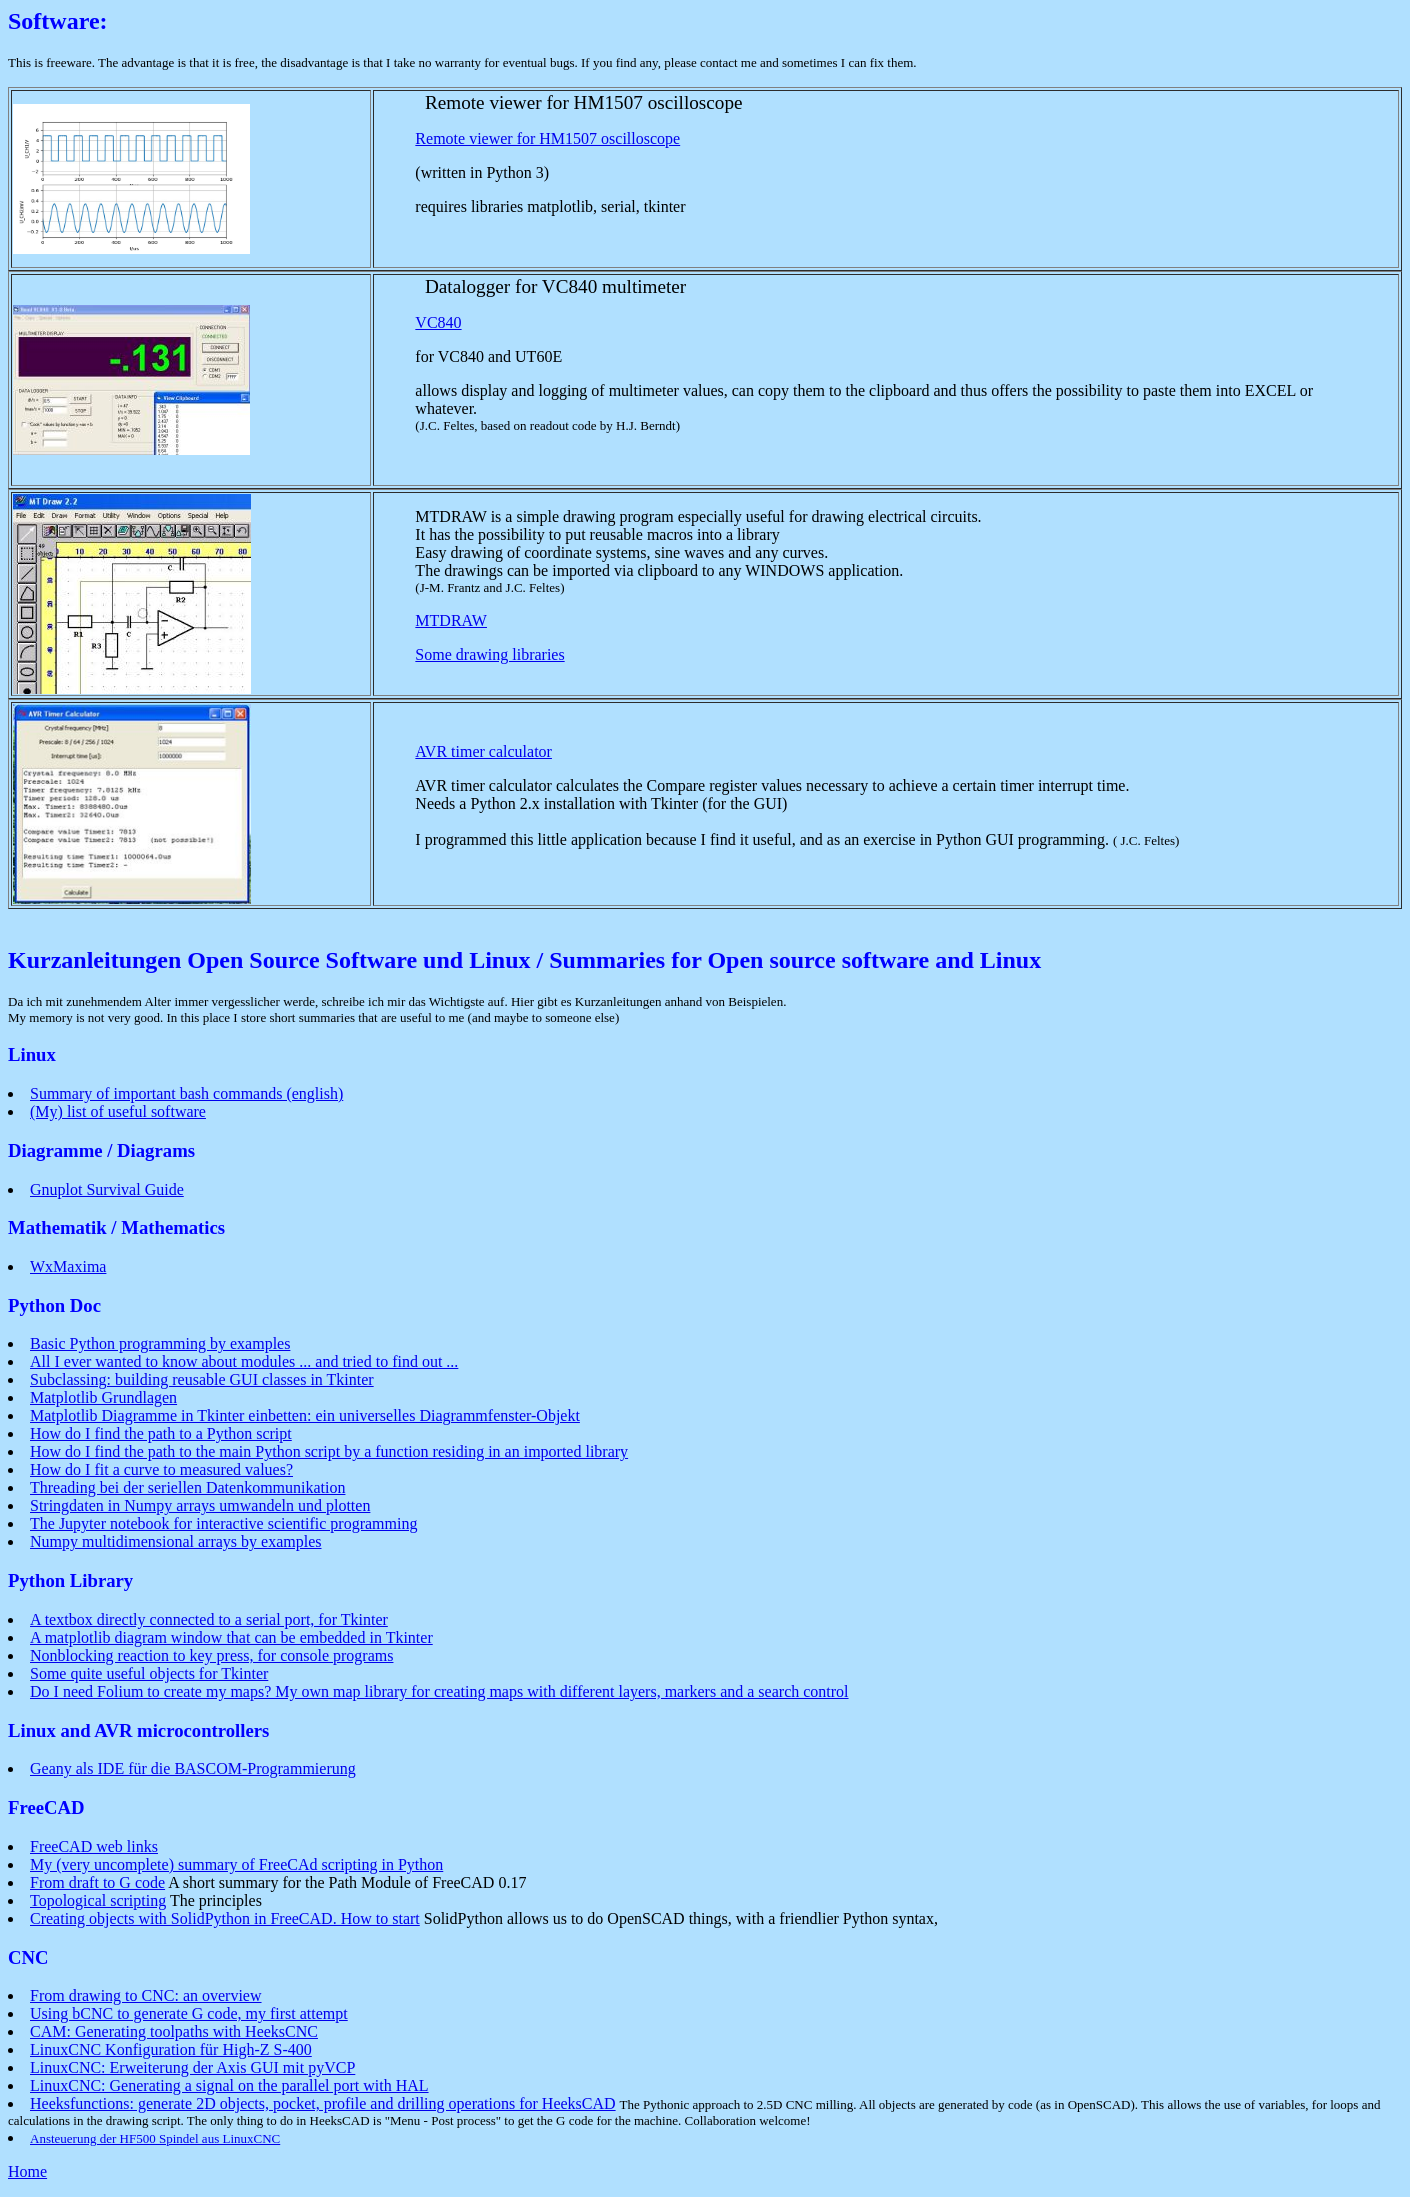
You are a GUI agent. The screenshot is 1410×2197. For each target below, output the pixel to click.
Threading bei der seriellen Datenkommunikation (187, 1487)
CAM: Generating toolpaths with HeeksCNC (174, 2031)
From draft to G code (97, 1882)
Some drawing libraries (489, 654)
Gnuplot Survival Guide (107, 1189)
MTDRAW (451, 620)
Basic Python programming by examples (160, 1343)
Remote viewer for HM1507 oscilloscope (547, 138)
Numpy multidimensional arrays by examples (176, 1541)
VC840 (438, 322)
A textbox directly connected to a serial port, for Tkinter (209, 1619)
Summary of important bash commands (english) (186, 1093)
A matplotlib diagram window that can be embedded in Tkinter (231, 1637)
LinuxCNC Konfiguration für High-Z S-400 (171, 2049)
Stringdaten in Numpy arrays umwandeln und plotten (200, 1505)
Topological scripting (98, 1900)
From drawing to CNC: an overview (146, 1995)
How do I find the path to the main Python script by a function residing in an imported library (329, 1451)
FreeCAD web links (94, 1846)
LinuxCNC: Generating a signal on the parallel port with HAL (229, 2085)
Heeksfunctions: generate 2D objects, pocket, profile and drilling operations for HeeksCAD (323, 2103)
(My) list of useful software (118, 1111)
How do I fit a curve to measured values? (161, 1469)
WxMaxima (68, 1266)
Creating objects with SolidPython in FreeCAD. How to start (225, 1918)
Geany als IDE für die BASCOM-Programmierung (193, 1768)
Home (27, 2171)
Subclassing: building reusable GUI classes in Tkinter (202, 1379)
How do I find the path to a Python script (161, 1433)
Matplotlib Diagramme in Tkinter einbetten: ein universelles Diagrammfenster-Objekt (305, 1415)
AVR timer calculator (483, 751)
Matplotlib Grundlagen (103, 1397)
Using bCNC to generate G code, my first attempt (189, 2013)
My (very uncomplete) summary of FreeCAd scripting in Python (236, 1864)
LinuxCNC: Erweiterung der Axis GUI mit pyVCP (192, 2067)
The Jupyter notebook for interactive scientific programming (223, 1523)
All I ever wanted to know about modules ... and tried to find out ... (244, 1361)
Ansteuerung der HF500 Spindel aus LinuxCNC (155, 2138)
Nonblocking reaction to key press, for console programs (211, 1655)
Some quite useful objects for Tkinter (149, 1673)
